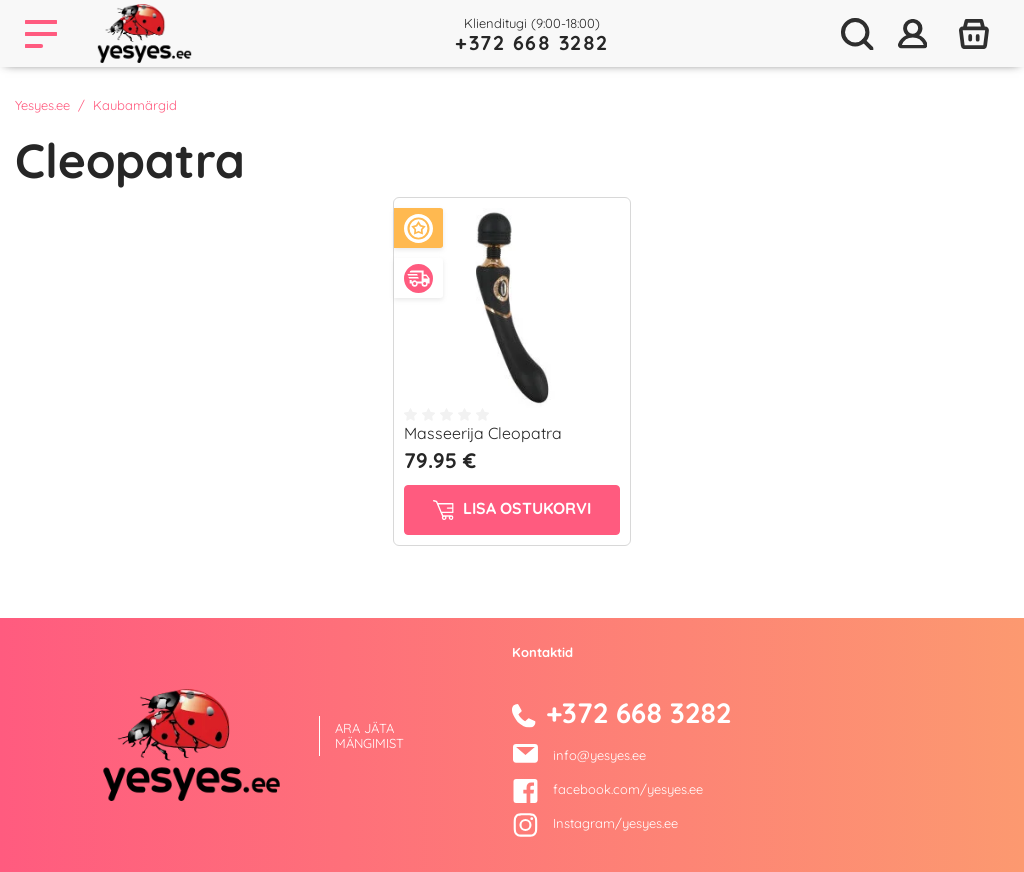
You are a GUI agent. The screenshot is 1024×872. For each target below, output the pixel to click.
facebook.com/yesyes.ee (607, 789)
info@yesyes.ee (599, 755)
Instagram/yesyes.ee (595, 823)
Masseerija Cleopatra (483, 433)
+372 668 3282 (532, 42)
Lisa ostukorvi (512, 509)
